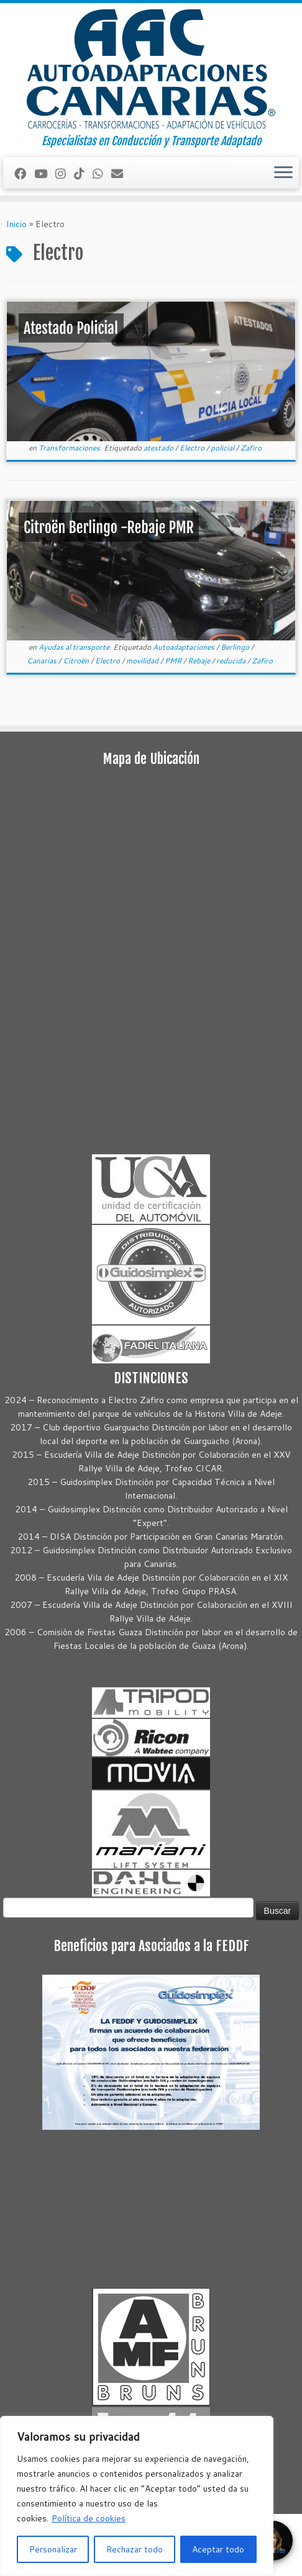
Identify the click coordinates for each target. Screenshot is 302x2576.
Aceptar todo (218, 2549)
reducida (231, 660)
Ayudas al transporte (75, 647)
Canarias (42, 660)
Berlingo (236, 647)
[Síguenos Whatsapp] (102, 173)
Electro (193, 447)
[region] (136, 2496)
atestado (159, 447)
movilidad (143, 660)
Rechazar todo (134, 2549)
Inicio (16, 224)
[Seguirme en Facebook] (24, 173)
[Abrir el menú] (283, 173)
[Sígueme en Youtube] (44, 173)
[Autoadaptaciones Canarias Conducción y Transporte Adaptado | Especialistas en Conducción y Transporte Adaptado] (151, 68)
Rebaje (200, 660)
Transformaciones (70, 447)
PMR (174, 660)
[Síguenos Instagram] (64, 173)
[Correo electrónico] (121, 173)
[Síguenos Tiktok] (83, 173)
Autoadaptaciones (184, 647)
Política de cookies (89, 2518)
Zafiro (251, 447)
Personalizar (53, 2549)
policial (223, 447)
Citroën (77, 660)
